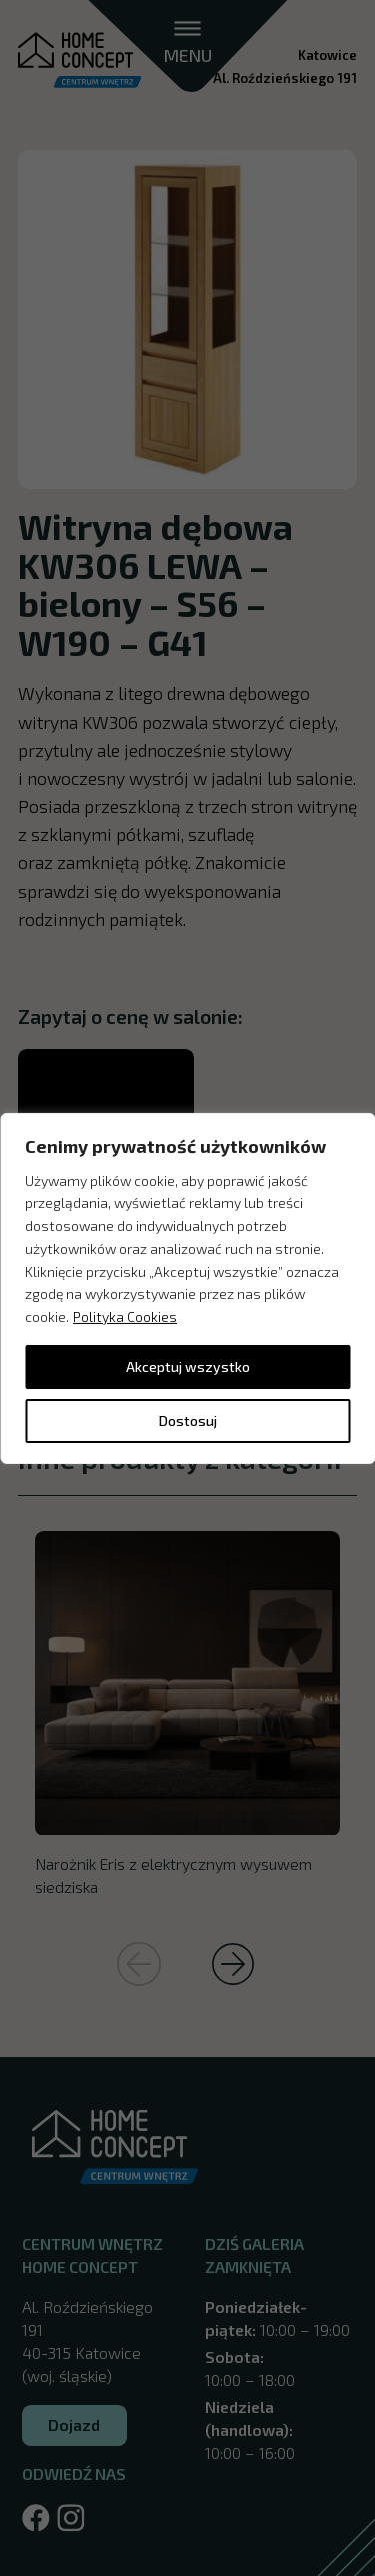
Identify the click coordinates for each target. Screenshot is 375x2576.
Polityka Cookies (125, 1316)
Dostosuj (188, 1420)
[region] (187, 1287)
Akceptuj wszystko (188, 1366)
